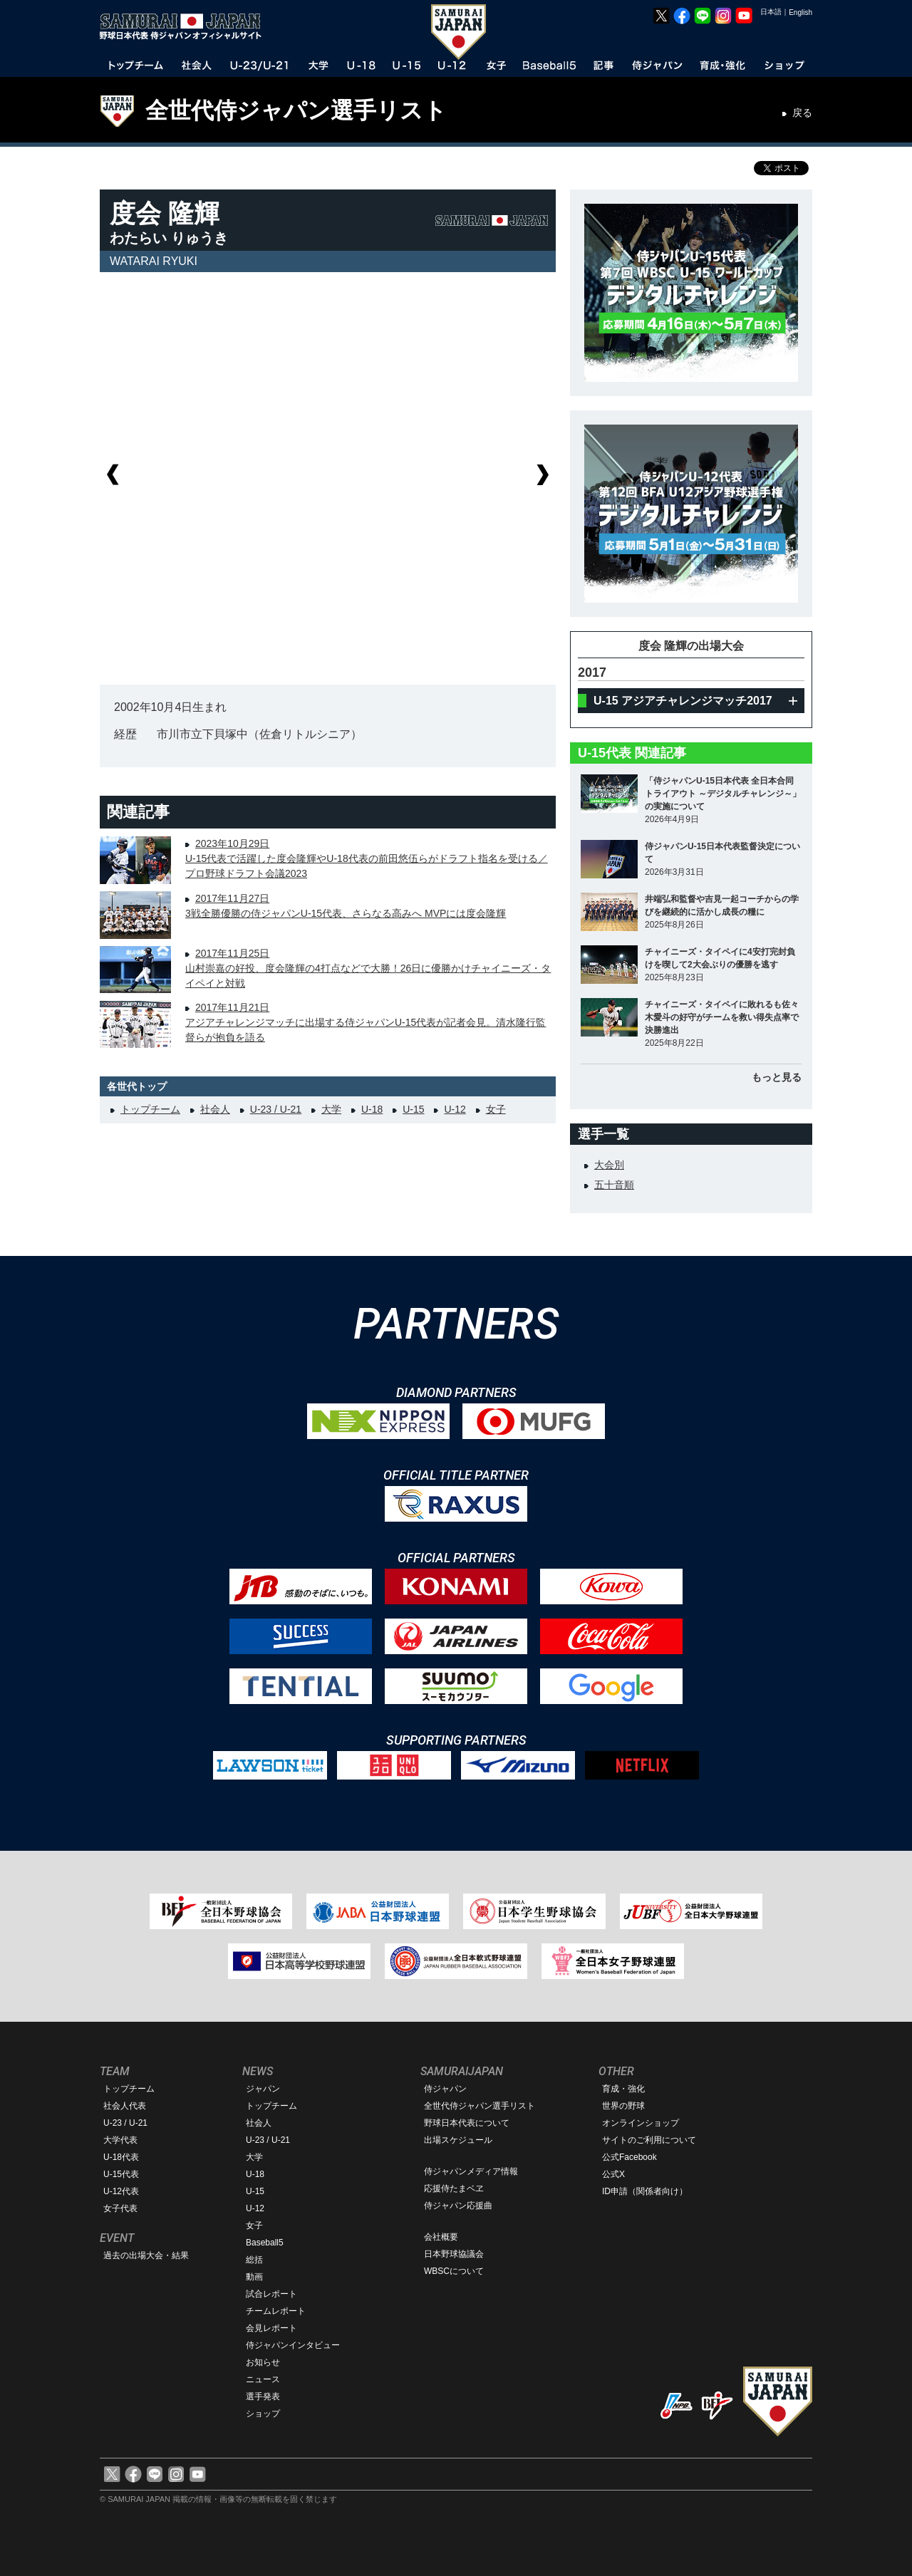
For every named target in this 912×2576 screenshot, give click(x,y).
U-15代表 (121, 2174)
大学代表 (120, 2140)
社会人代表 (124, 2106)
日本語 (771, 12)
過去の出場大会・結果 (146, 2255)
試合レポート (271, 2294)
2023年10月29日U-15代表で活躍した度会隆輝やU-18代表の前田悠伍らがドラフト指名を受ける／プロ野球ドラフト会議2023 (366, 858)
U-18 (372, 1109)
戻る (802, 112)
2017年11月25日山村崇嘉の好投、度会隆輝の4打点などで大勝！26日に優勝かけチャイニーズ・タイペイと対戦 (368, 968)
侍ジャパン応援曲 (458, 2206)
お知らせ (263, 2362)
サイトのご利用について (649, 2140)
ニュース (263, 2379)
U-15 (413, 1109)
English (800, 12)
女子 (496, 1109)
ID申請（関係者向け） (645, 2191)
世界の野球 (623, 2106)
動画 (254, 2277)
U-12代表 (121, 2191)
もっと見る (777, 1077)
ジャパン (263, 2089)
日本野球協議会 (454, 2254)
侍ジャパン (445, 2089)
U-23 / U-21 (275, 1109)
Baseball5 (265, 2243)
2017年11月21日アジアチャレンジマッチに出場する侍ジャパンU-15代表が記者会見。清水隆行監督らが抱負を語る (365, 1022)
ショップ (263, 2414)
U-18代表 (121, 2157)
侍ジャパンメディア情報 (471, 2171)
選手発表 (263, 2396)
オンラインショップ (640, 2123)
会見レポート (271, 2328)
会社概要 (441, 2237)
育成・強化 (623, 2089)
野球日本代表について (466, 2123)
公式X (613, 2174)
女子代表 (120, 2208)
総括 (254, 2260)
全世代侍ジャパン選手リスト (296, 110)
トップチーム (150, 1109)
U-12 (454, 1109)
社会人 (215, 1109)
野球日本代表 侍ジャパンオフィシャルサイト (185, 26)
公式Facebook (629, 2157)
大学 (331, 1109)
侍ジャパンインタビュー (293, 2345)
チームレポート (276, 2311)
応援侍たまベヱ (454, 2188)
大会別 (609, 1164)
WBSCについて (454, 2271)
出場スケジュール (458, 2140)
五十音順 (614, 1184)
